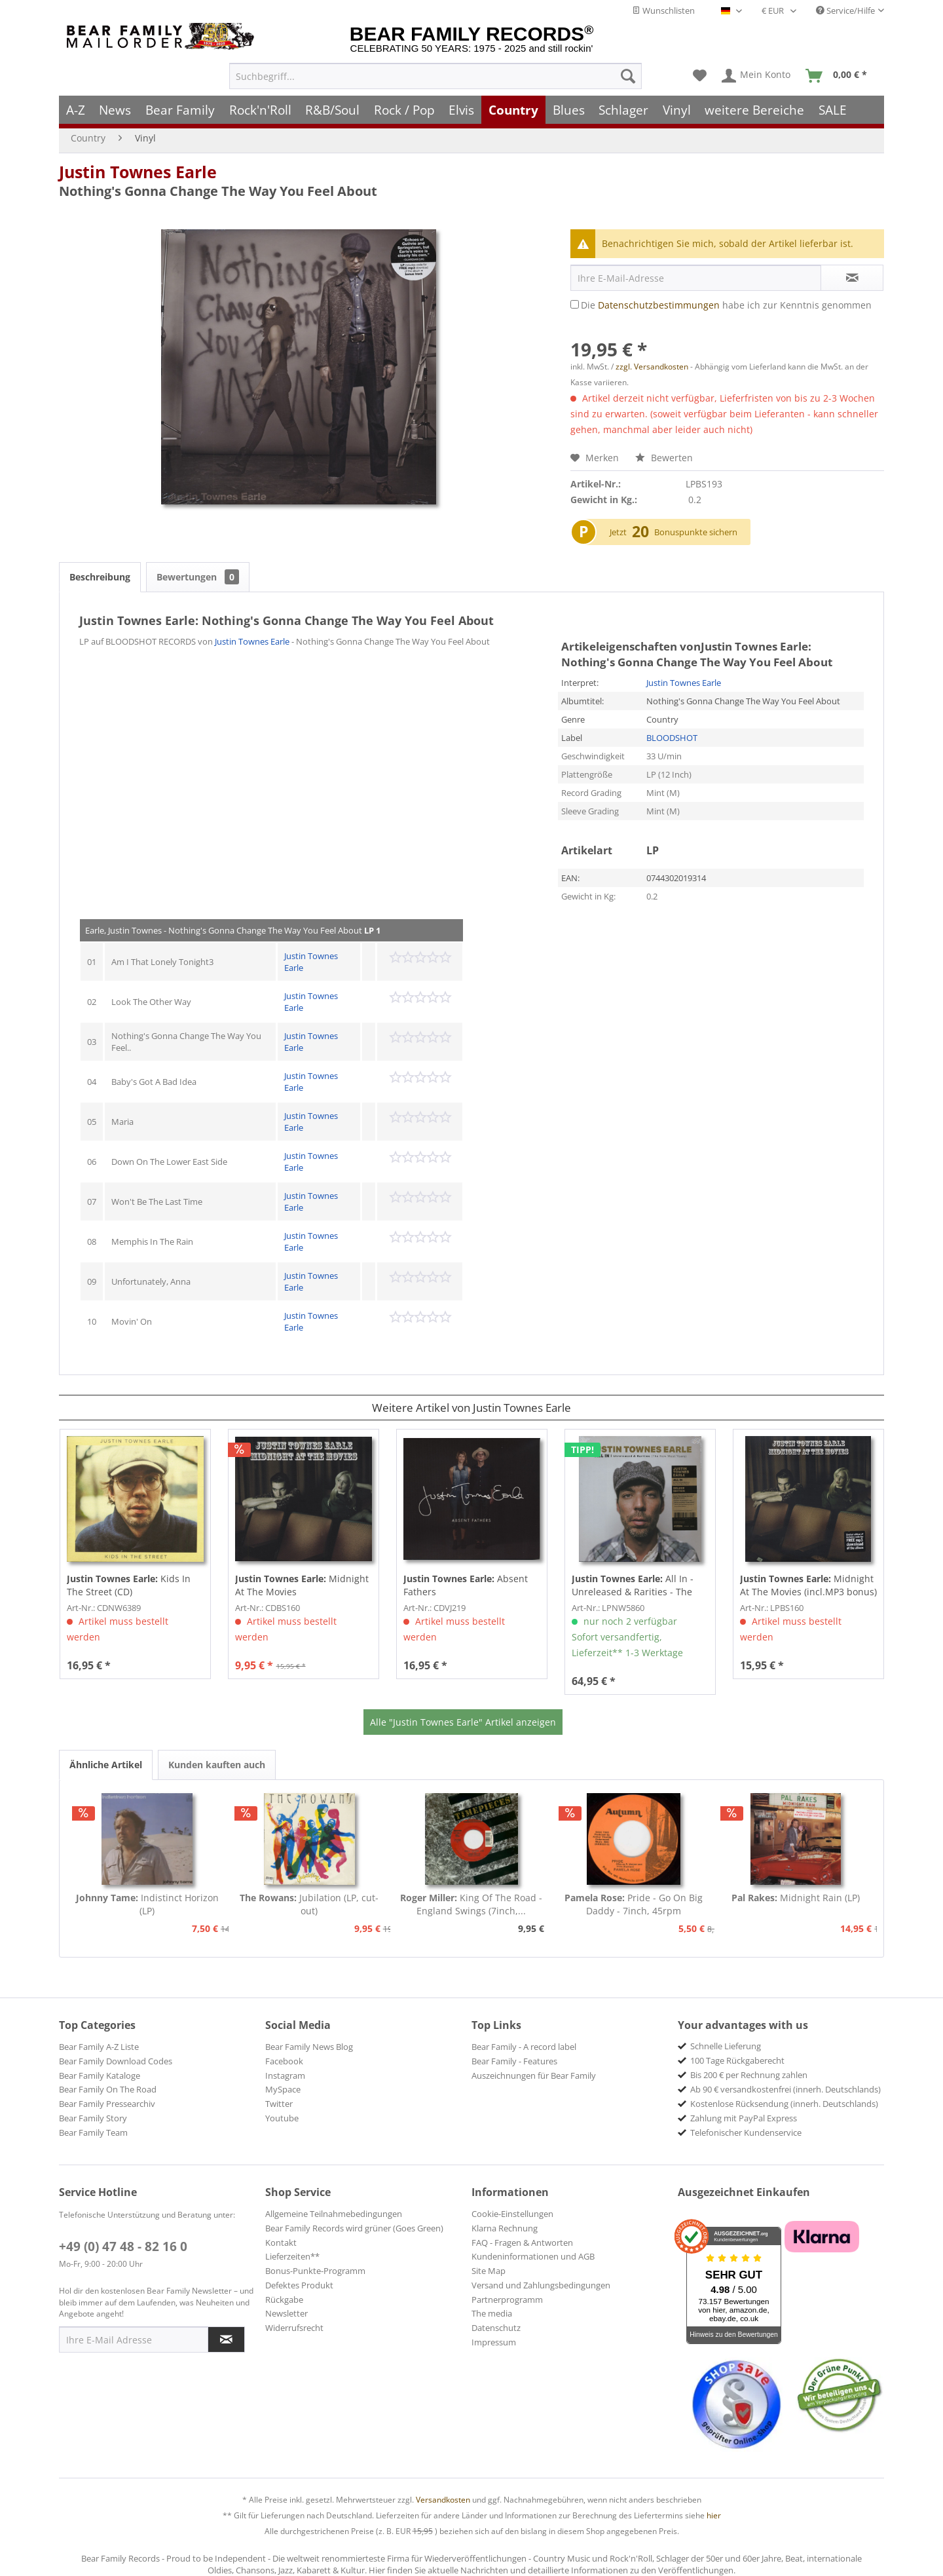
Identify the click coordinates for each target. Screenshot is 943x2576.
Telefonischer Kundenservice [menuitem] (746, 2132)
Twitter (279, 2104)
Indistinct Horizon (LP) (147, 1904)
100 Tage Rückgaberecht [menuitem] (737, 2060)
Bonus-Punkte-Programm (315, 2271)
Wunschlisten (663, 10)
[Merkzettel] (699, 76)
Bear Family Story (93, 2118)
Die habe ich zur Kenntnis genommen (726, 305)
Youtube (282, 2118)
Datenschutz (496, 2328)
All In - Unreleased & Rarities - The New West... (632, 1585)
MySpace (283, 2089)
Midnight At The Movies (302, 1585)
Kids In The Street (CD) (129, 1585)
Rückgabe (284, 2299)
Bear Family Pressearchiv (107, 2104)
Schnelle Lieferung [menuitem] (725, 2046)
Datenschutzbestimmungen (659, 305)
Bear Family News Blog (309, 2047)
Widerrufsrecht (294, 2328)
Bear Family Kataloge (99, 2075)
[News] (115, 110)
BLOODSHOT (671, 738)
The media (492, 2313)
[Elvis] (462, 110)
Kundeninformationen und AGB (533, 2256)
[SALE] (832, 110)
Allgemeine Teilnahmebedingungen (333, 2214)
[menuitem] (435, 76)
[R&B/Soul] (332, 110)
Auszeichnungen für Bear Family (534, 2075)
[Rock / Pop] (404, 110)
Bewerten (664, 457)
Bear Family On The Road (108, 2089)
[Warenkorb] (839, 76)
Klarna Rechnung (505, 2228)
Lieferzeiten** (292, 2256)
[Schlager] (623, 110)
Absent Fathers (465, 1585)
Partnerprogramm (507, 2299)
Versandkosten (443, 2499)
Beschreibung (99, 577)
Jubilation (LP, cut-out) (309, 1904)
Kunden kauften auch (216, 1764)
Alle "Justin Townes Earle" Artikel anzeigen (463, 1722)
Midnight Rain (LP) (795, 1897)
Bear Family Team (93, 2132)
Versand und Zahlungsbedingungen (541, 2285)
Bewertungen (198, 576)
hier (714, 2515)
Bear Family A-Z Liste (99, 2047)
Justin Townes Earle (138, 171)
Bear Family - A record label (524, 2047)
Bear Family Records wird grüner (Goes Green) (354, 2228)
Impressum (494, 2342)
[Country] (513, 110)
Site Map (489, 2271)
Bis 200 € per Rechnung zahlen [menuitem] (748, 2075)
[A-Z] (75, 110)
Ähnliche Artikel (105, 1764)
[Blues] (568, 110)
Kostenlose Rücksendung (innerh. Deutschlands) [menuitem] (784, 2104)
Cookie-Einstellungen (512, 2214)
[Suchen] (628, 76)
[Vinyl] (677, 110)
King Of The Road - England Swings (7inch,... (471, 1904)
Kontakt (281, 2242)
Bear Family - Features (514, 2061)
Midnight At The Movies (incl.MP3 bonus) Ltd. (808, 1585)
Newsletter (286, 2313)
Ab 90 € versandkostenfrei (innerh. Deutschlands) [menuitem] (785, 2089)
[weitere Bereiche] (755, 110)
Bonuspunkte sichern (695, 532)
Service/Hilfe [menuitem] (845, 10)
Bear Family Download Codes (115, 2061)
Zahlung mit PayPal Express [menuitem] (743, 2118)
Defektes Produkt (299, 2285)
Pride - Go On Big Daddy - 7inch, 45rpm (633, 1904)
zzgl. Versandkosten (652, 366)
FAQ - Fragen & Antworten (522, 2242)
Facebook (284, 2061)
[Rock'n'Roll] (260, 110)
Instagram (285, 2075)
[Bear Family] (180, 110)
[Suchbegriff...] (435, 76)
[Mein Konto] (756, 76)
